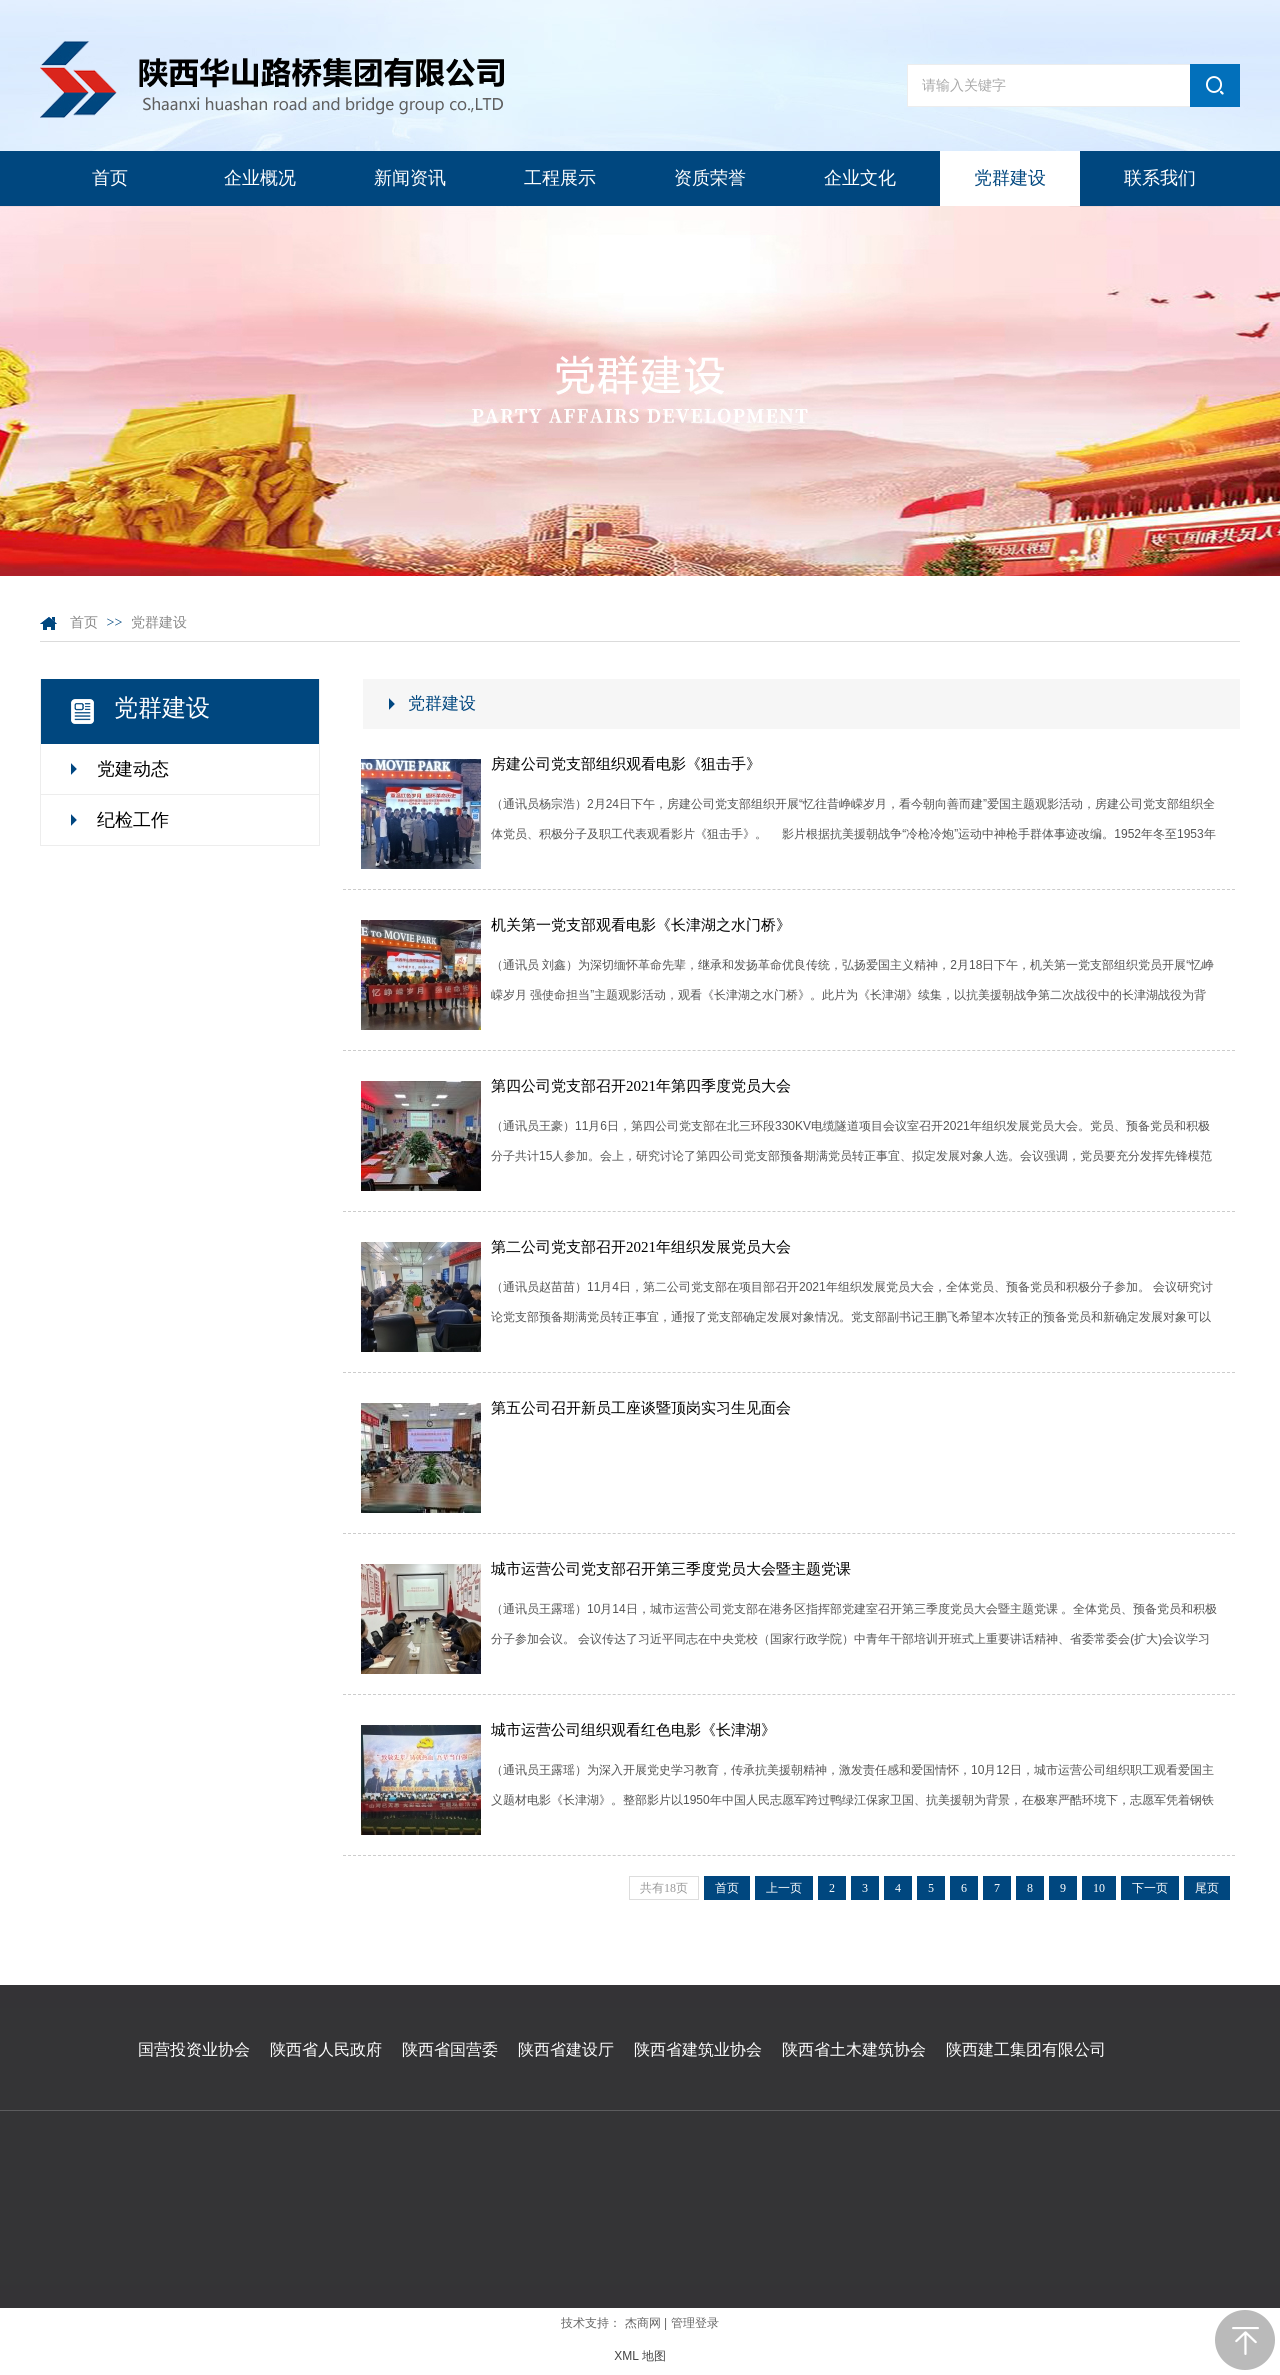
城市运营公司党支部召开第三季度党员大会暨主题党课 (671, 1569)
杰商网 (643, 2323)
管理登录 (695, 2323)
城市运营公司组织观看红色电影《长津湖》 (633, 1730)
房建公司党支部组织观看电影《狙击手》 (626, 764)
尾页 (1207, 1888)
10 (1099, 1888)
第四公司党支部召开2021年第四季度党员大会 (641, 1086)
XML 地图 (640, 2356)
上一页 (784, 1888)
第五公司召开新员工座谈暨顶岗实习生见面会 (641, 1408)
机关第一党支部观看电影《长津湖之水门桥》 (641, 925)
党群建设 (159, 622)
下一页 (1150, 1888)
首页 (84, 622)
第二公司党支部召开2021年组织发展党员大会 (641, 1247)
